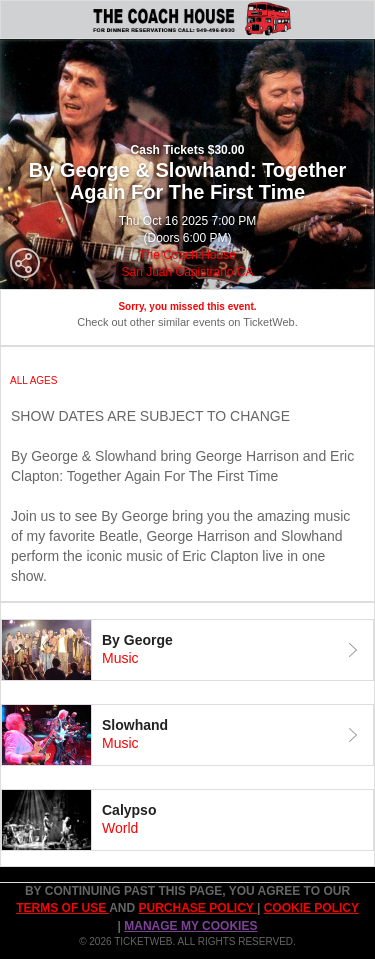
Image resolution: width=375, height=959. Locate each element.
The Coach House (187, 255)
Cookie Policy (311, 908)
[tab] (187, 650)
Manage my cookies (190, 926)
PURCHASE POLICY (197, 908)
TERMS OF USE (62, 908)
